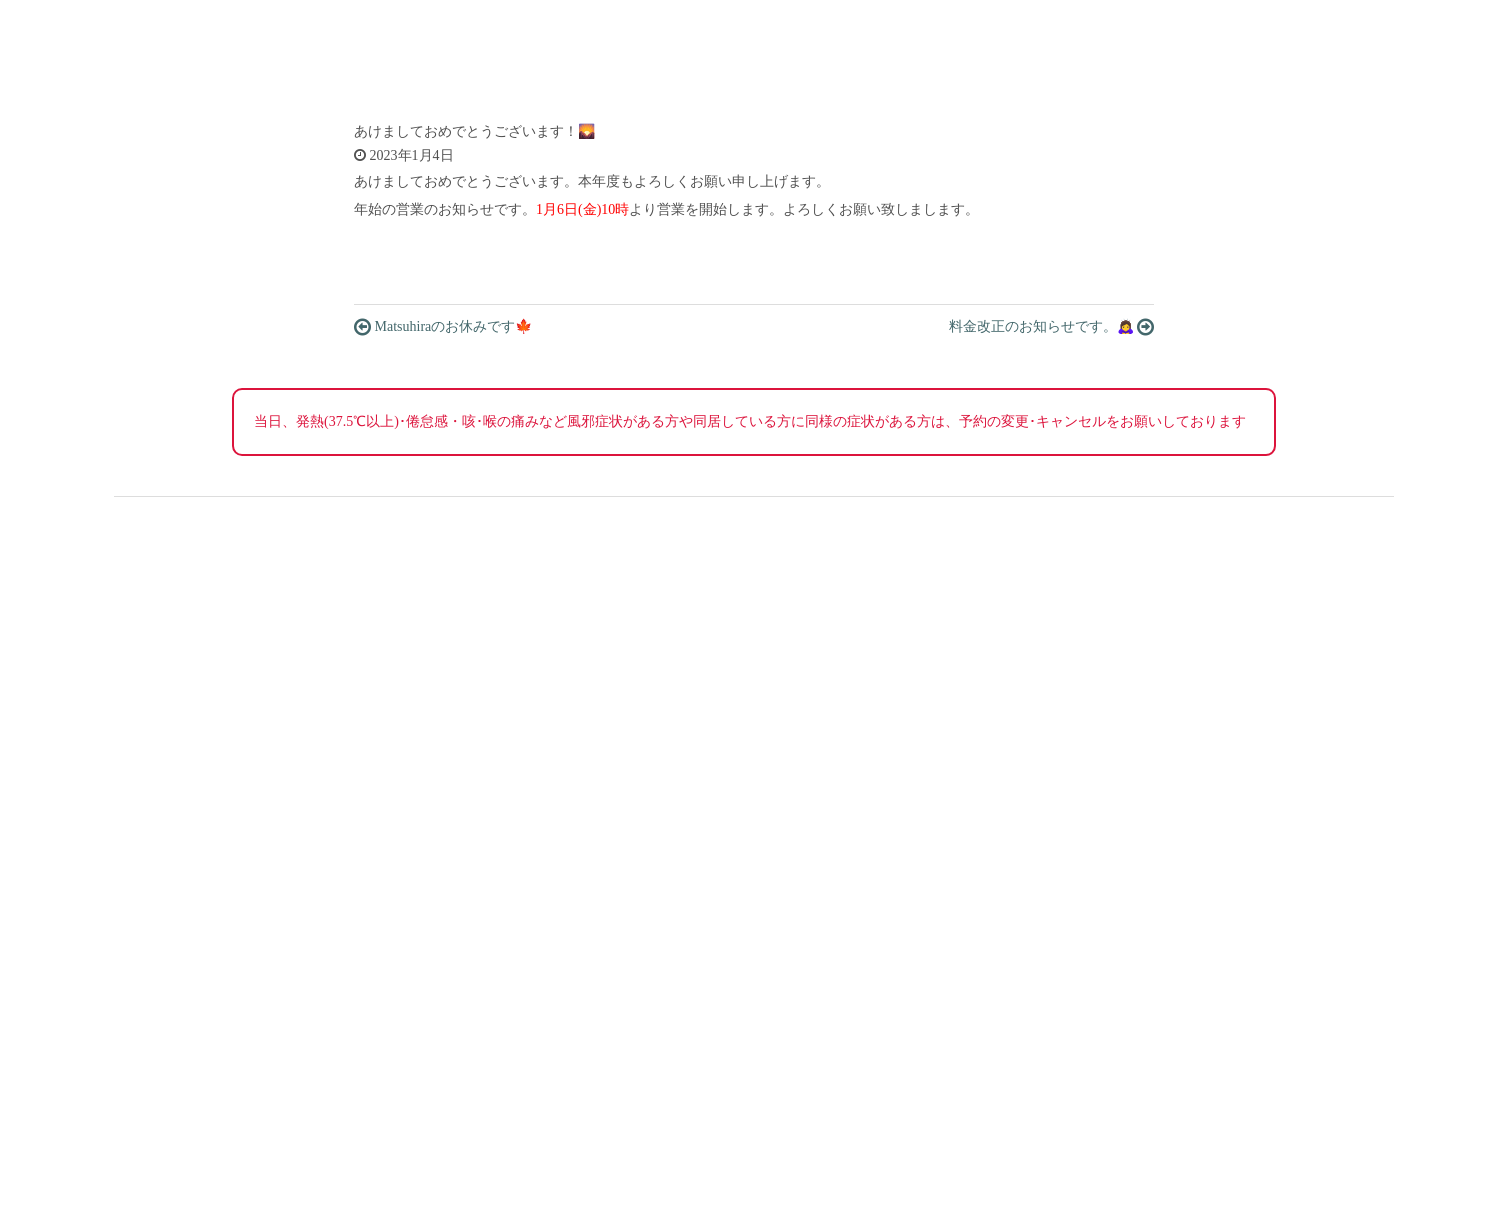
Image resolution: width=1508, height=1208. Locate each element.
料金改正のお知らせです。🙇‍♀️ (1052, 327)
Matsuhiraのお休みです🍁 (443, 327)
